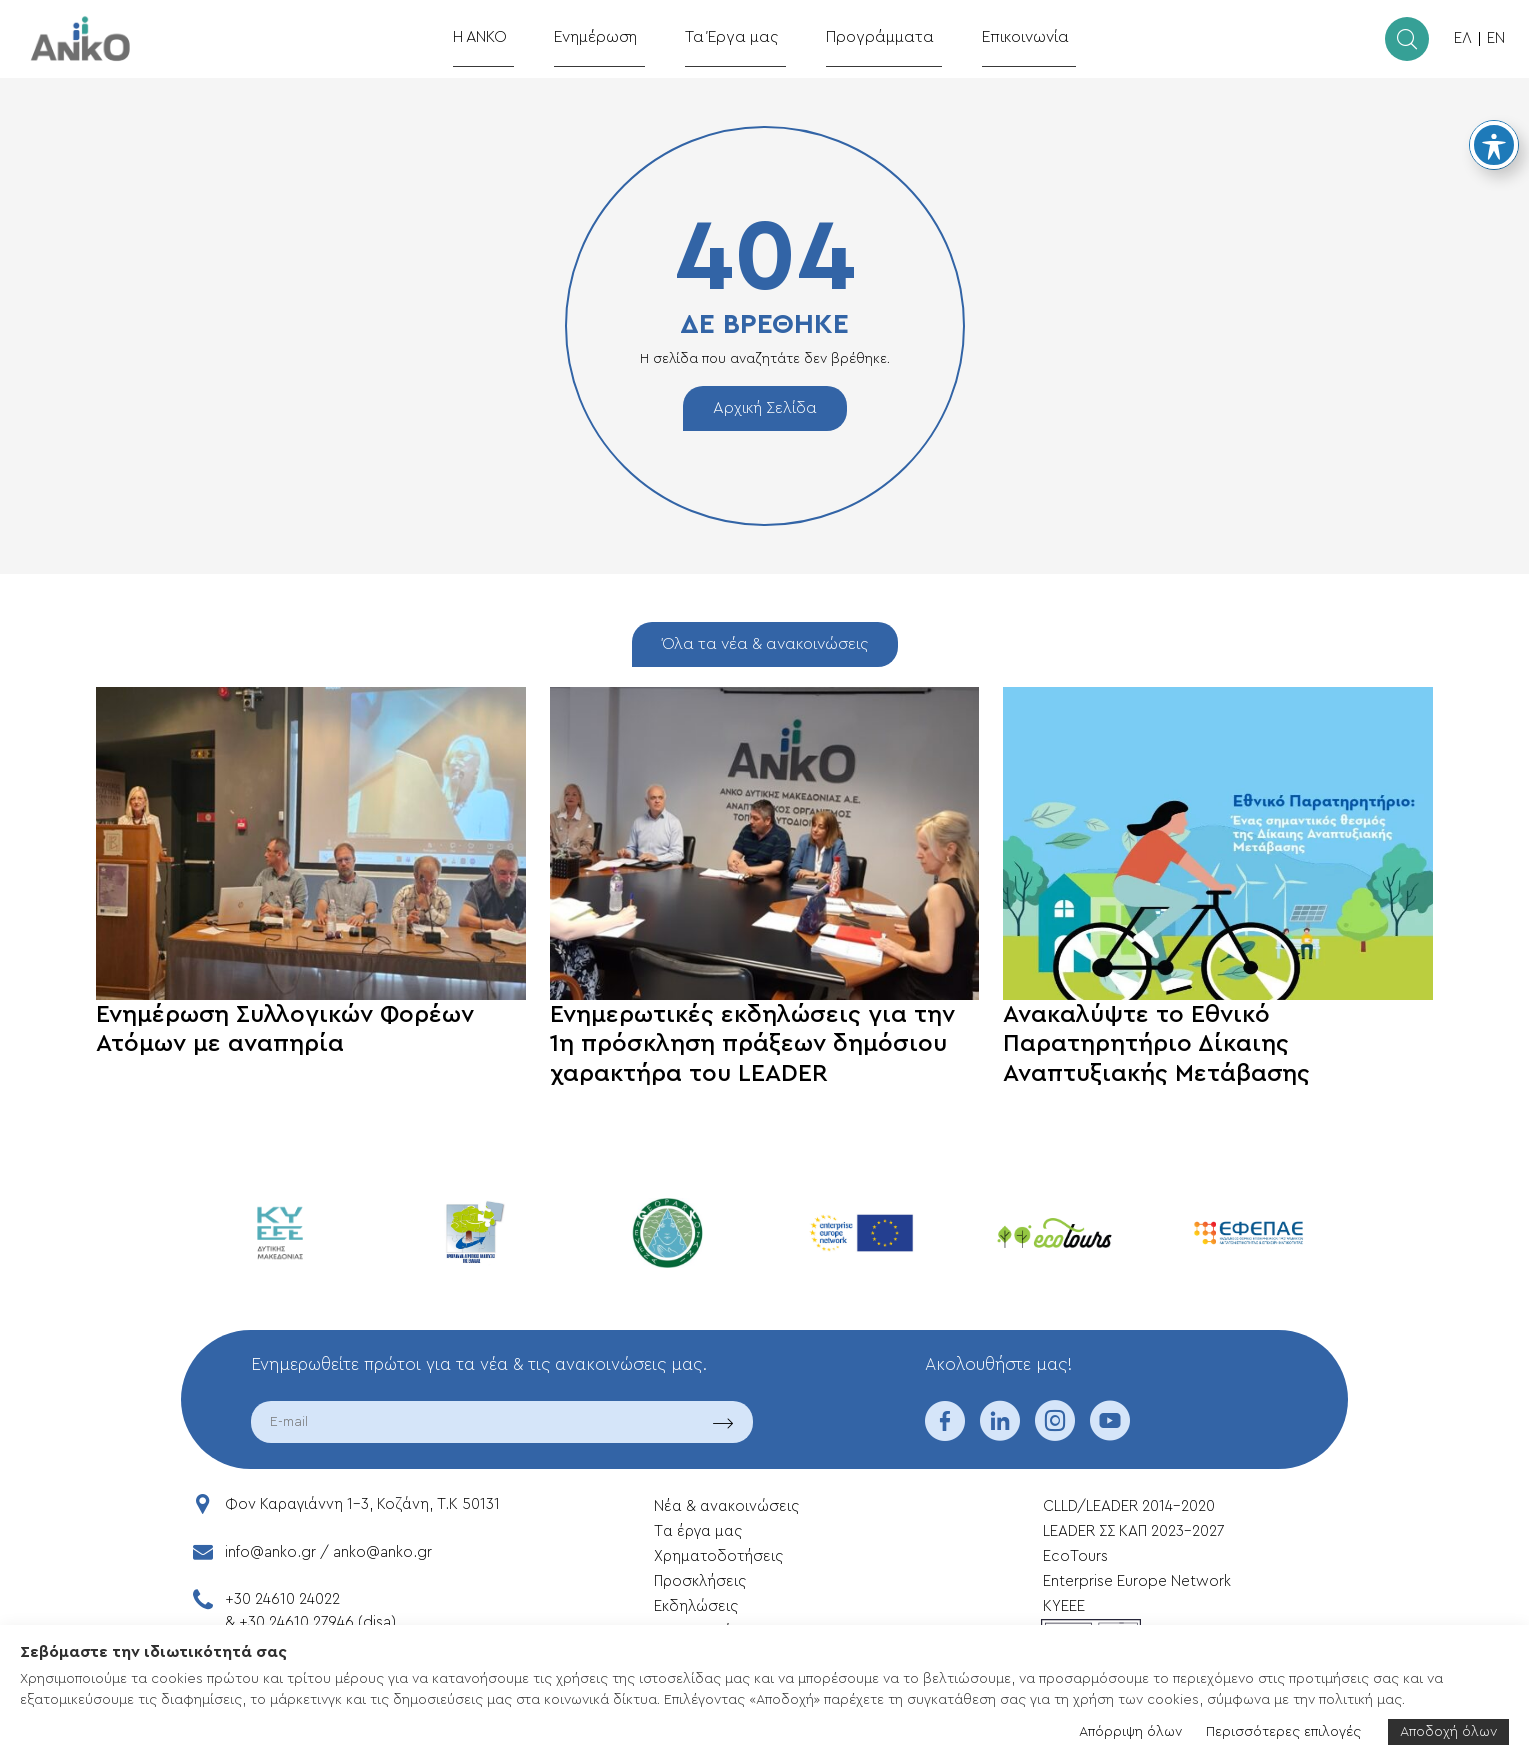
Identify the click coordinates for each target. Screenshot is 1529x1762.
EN (1496, 38)
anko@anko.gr (382, 1552)
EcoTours (1075, 1556)
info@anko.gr (270, 1552)
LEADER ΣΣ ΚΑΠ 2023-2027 (1133, 1531)
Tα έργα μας (698, 1531)
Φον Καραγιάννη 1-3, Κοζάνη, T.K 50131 (362, 1504)
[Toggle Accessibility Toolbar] (1494, 145)
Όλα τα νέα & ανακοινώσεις (765, 644)
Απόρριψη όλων (1130, 1732)
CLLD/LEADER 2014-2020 (1131, 1506)
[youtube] (1110, 1434)
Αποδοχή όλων (1448, 1732)
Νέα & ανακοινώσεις (726, 1506)
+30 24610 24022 (282, 1599)
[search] (1407, 39)
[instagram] (1055, 1434)
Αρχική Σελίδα (765, 408)
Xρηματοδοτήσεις (718, 1556)
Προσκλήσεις (700, 1581)
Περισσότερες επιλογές (1283, 1732)
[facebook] (945, 1434)
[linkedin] (1000, 1434)
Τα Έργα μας (739, 37)
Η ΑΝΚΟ (506, 37)
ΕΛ (1463, 38)
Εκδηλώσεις (696, 1606)
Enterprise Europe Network (1137, 1581)
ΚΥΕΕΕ (1064, 1606)
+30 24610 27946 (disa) (317, 1622)
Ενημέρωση (614, 37)
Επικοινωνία (1005, 37)
